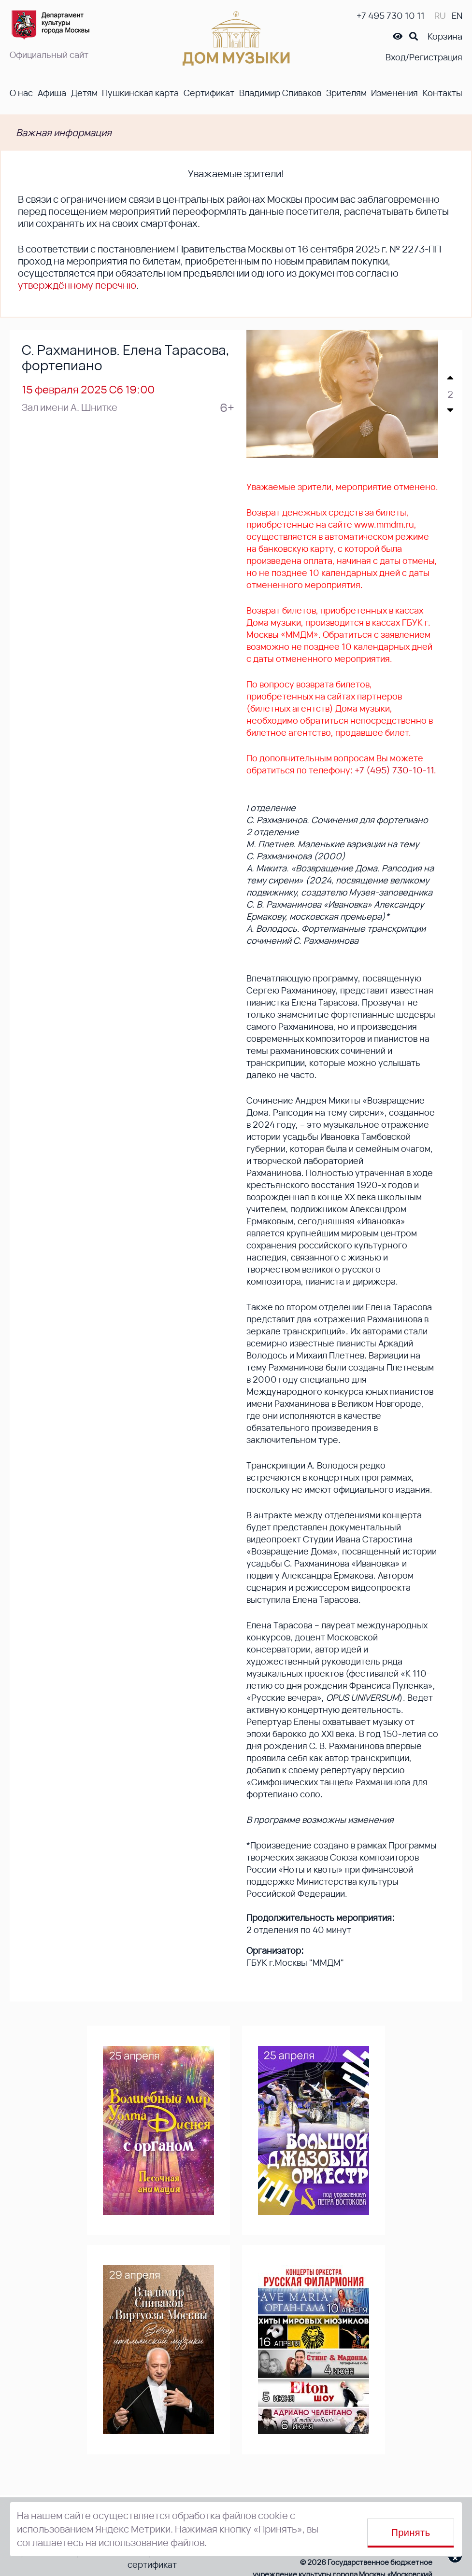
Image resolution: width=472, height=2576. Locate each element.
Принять (410, 2532)
